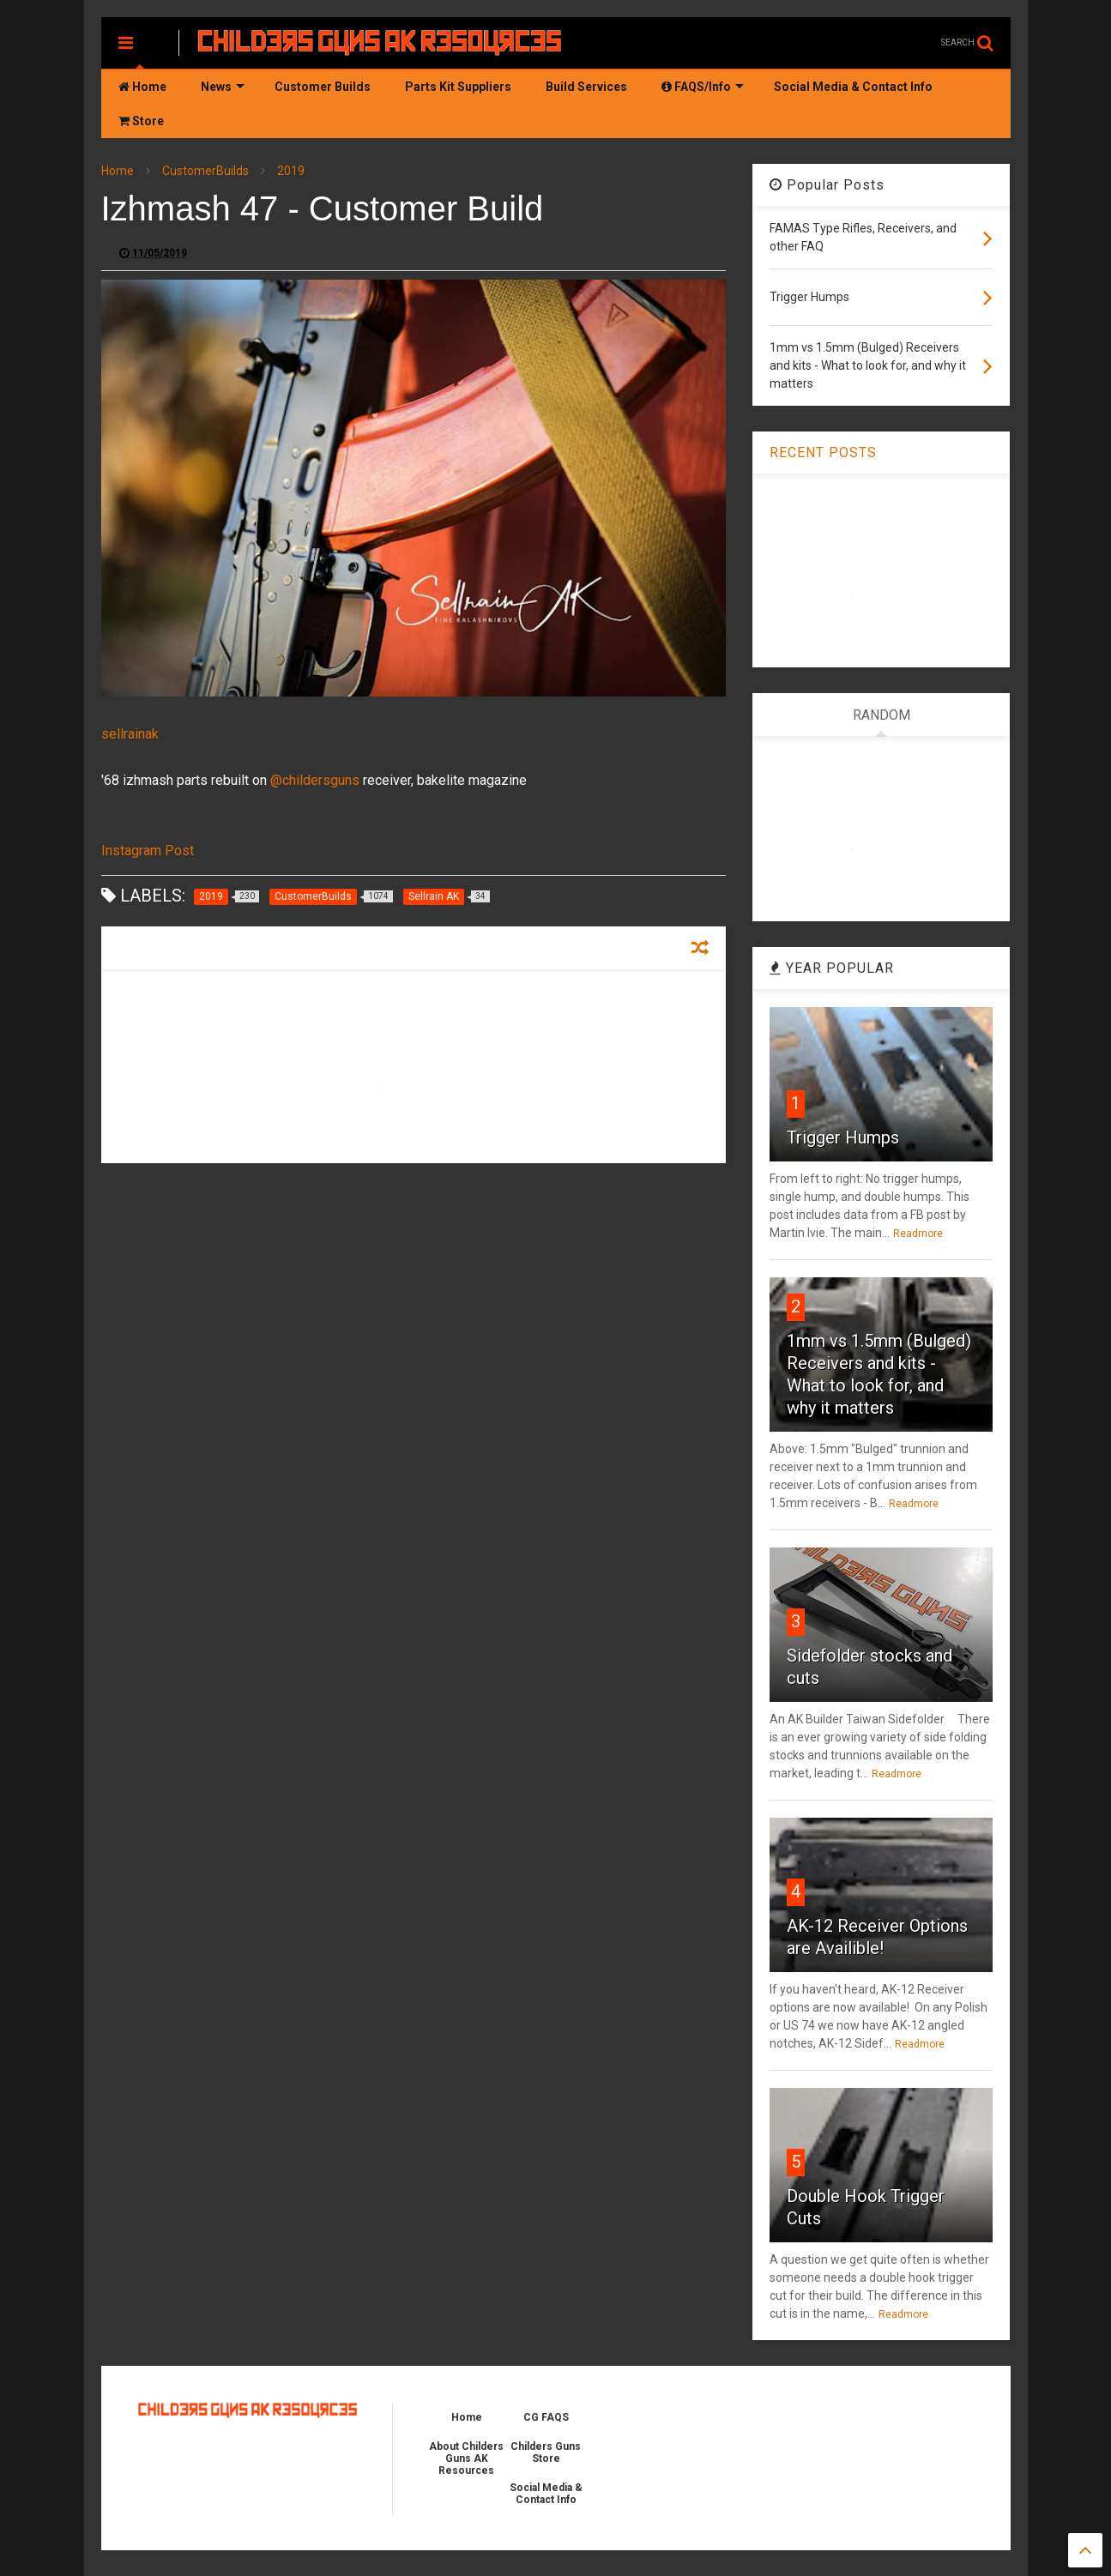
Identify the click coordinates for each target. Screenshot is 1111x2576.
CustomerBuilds (205, 171)
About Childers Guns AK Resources (466, 2458)
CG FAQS (546, 2417)
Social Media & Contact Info (853, 87)
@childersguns (314, 780)
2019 (291, 171)
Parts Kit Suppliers (458, 87)
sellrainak (130, 734)
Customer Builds (323, 87)
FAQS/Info (702, 87)
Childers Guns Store (545, 2452)
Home (142, 87)
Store (141, 121)
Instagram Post (147, 850)
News (223, 87)
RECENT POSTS (823, 452)
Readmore (918, 1234)
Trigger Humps (843, 1137)
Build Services (586, 87)
